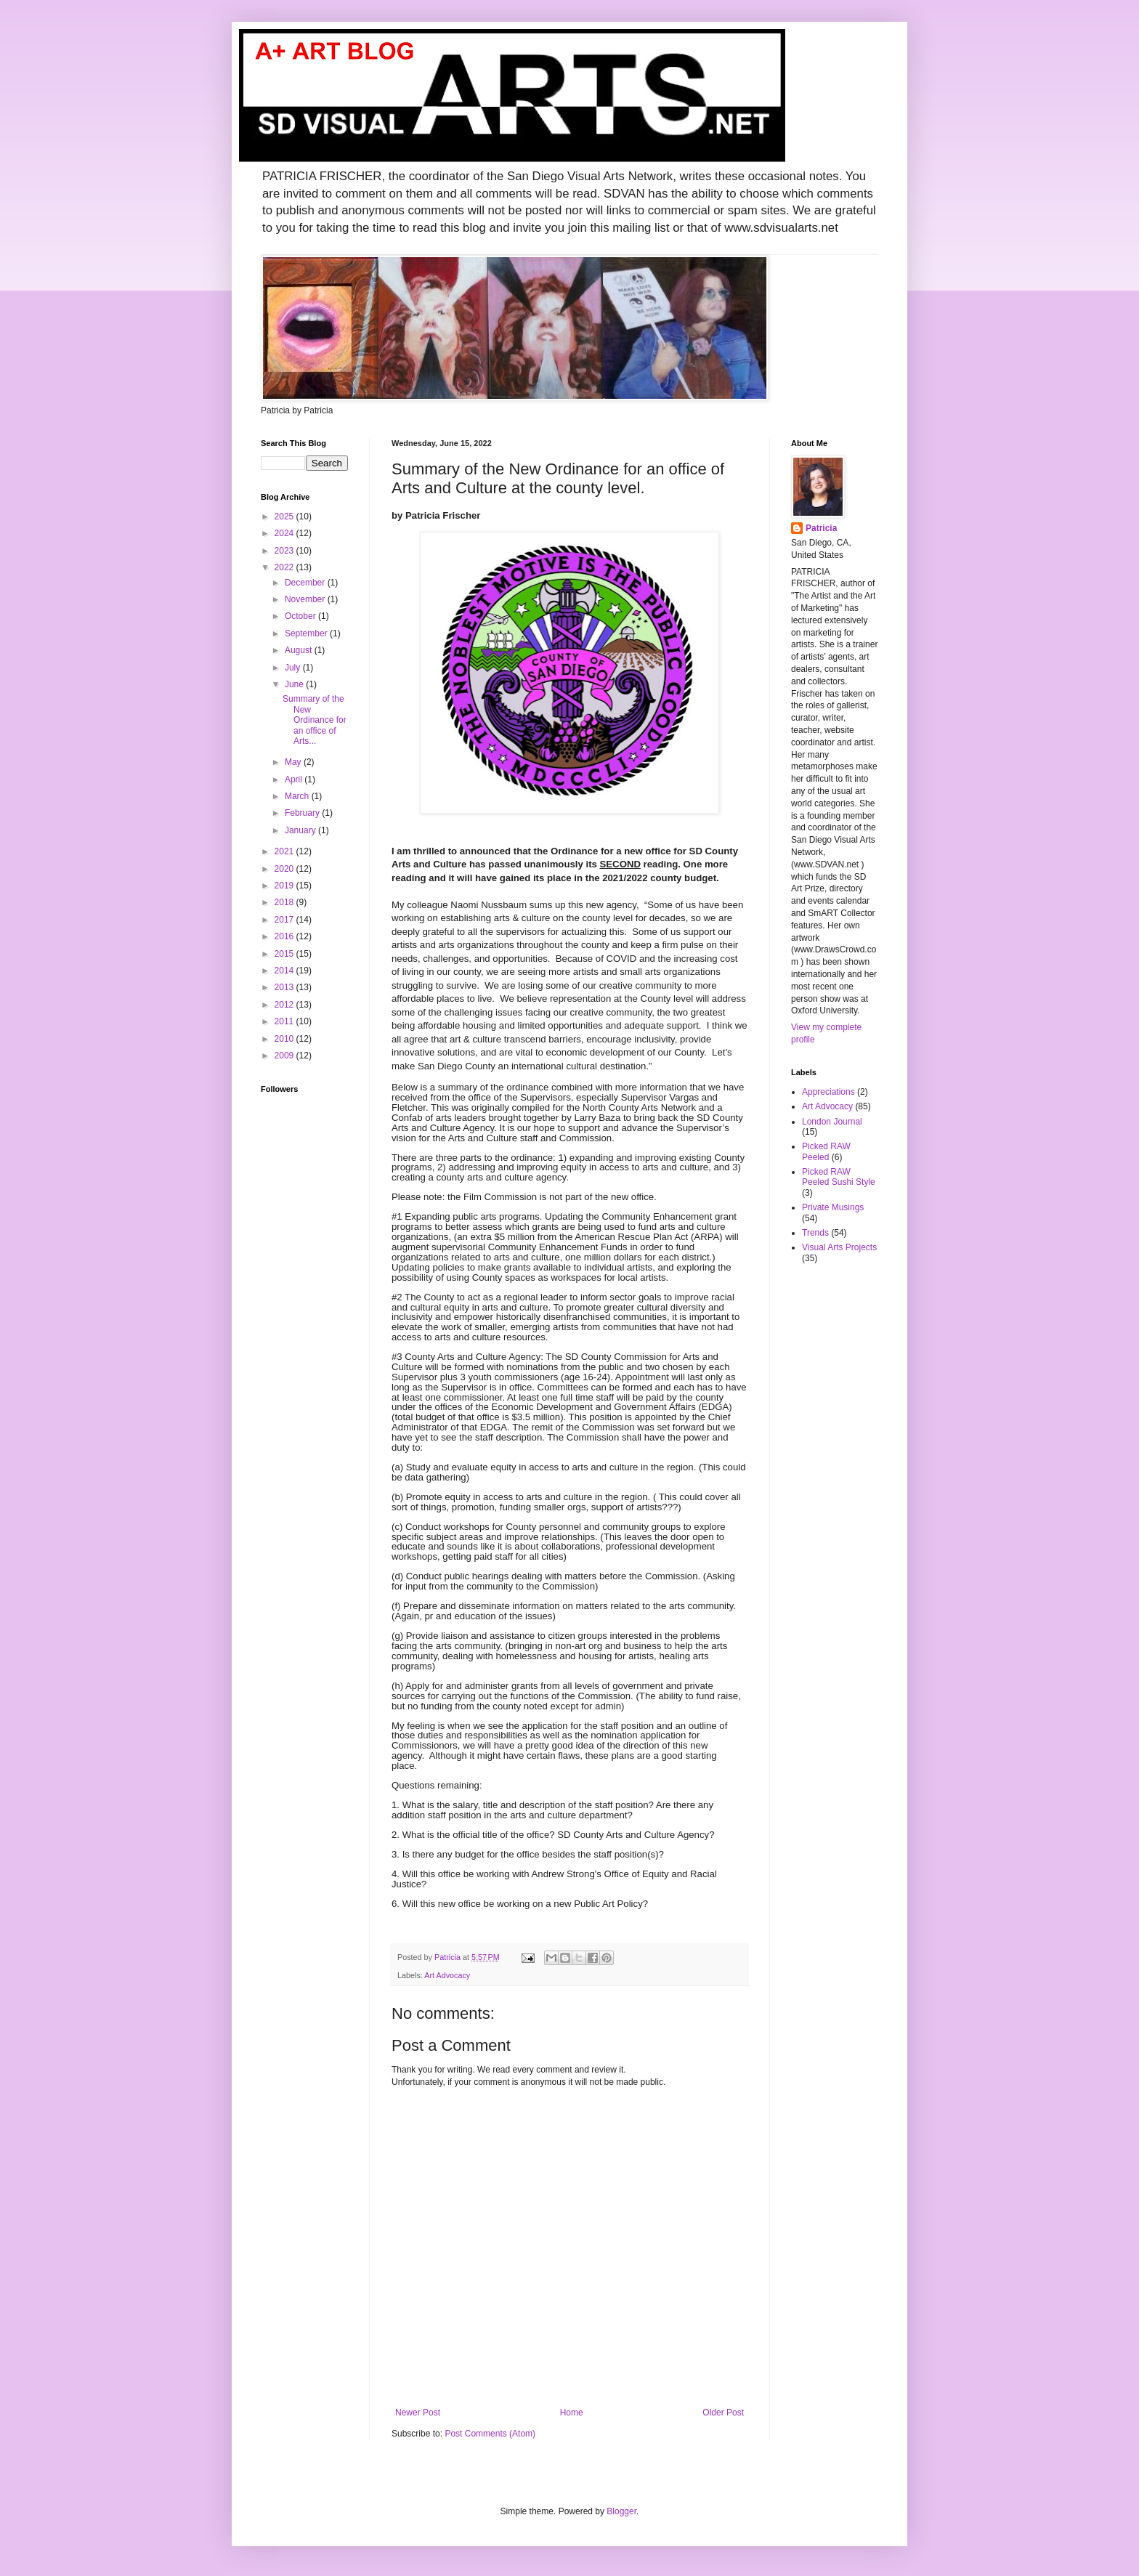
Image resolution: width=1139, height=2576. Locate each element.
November (306, 599)
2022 (285, 567)
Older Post (723, 2412)
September (307, 633)
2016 (285, 936)
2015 (285, 954)
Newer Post (417, 2412)
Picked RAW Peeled (826, 1151)
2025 (285, 516)
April (294, 779)
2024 (285, 533)
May (294, 762)
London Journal (832, 1122)
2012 (285, 1005)
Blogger (621, 2511)
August (300, 650)
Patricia (821, 528)
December (306, 583)
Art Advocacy (447, 1975)
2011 (285, 1021)
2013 (285, 987)
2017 (285, 920)
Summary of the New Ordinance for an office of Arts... (314, 720)
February (303, 813)
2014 (285, 970)
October (301, 616)
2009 (285, 1055)
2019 (285, 885)
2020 (285, 869)
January (301, 830)
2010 (285, 1039)
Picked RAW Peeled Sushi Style (838, 1177)
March (298, 796)
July (294, 668)
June (295, 684)
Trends (815, 1233)
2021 (285, 851)
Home (571, 2412)
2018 (285, 902)
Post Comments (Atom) (490, 2434)
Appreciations (828, 1092)
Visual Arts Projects (839, 1247)
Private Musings (833, 1207)
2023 (285, 551)
